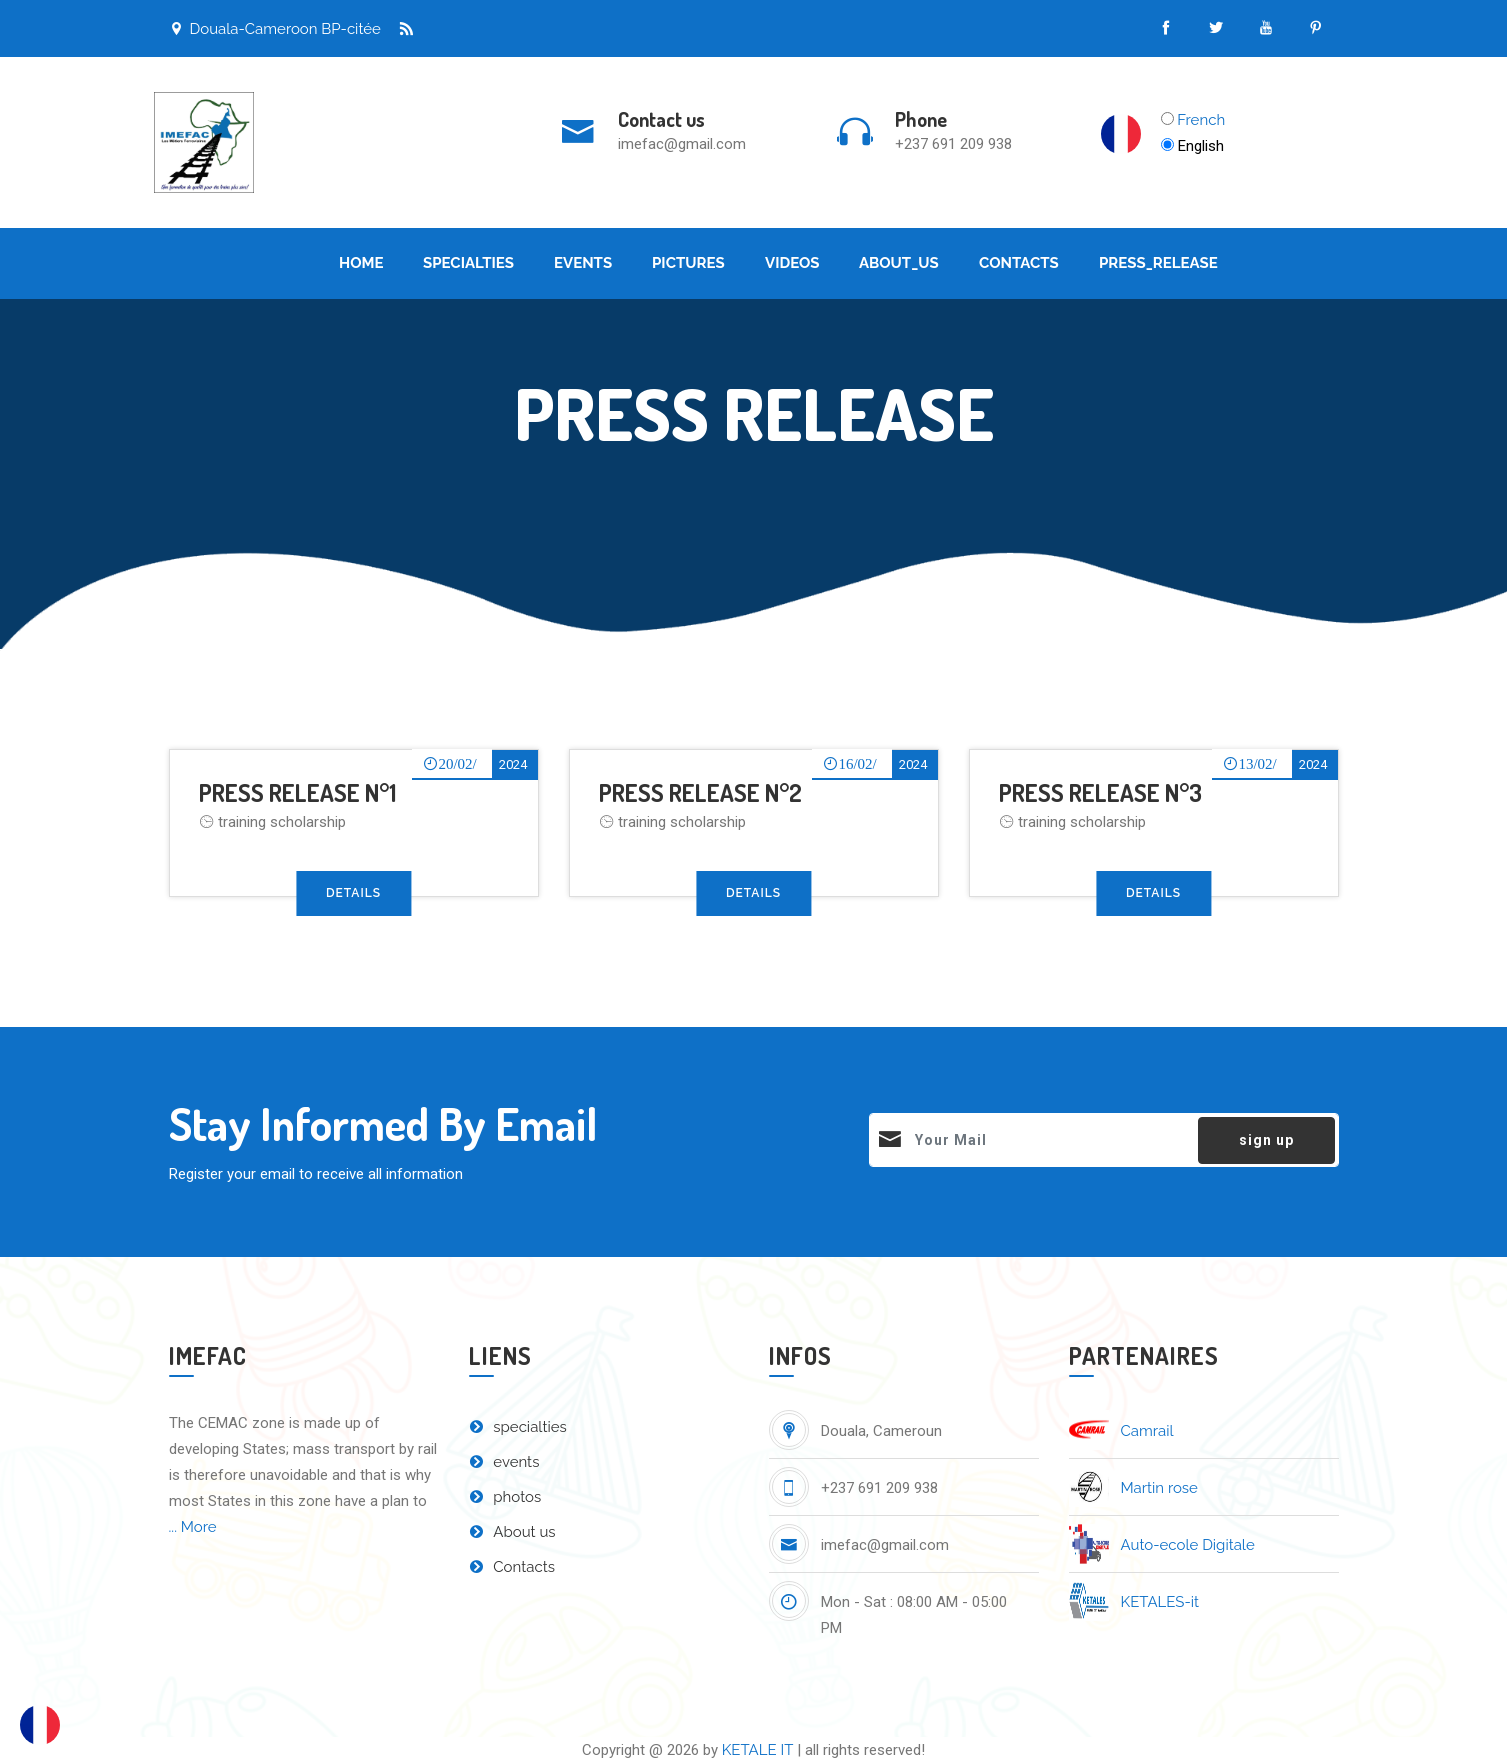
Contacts (1019, 263)
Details (353, 893)
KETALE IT (758, 1750)
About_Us (899, 263)
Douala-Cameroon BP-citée (275, 29)
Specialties (468, 263)
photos (505, 1497)
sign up (1266, 1140)
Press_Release (1158, 263)
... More (193, 1527)
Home (361, 263)
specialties (518, 1427)
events (504, 1462)
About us (512, 1532)
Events (583, 263)
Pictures (688, 263)
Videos (792, 263)
